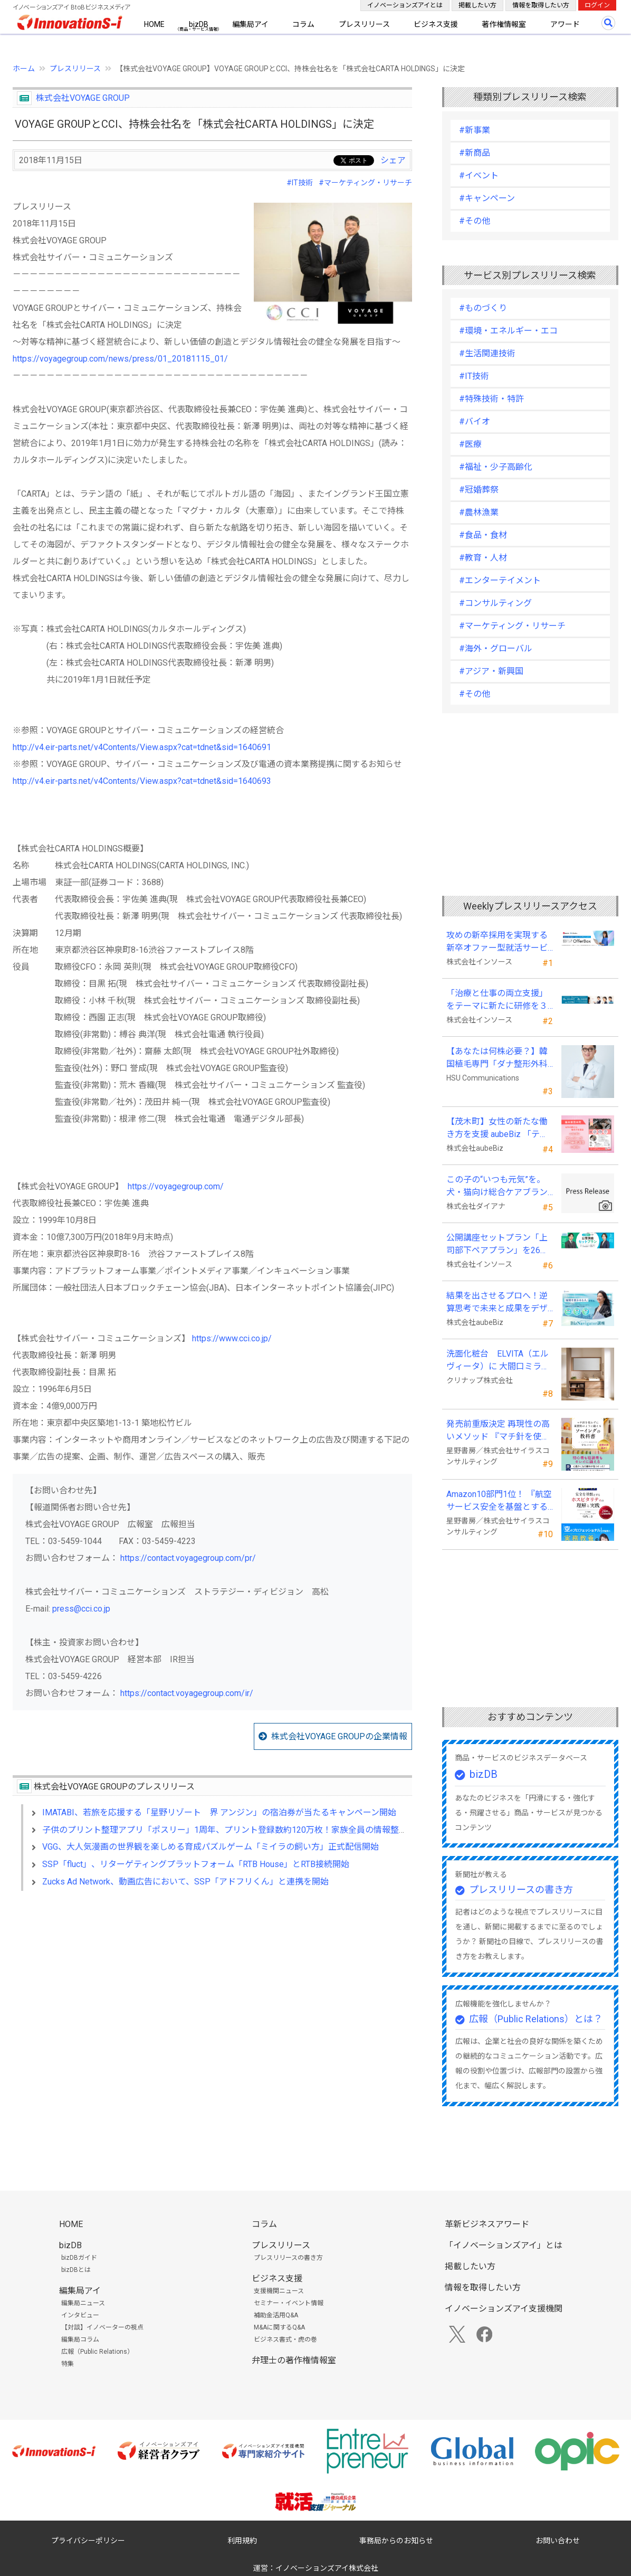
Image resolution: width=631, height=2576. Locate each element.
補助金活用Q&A (276, 2315)
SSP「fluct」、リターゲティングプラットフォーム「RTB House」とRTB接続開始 (195, 1864)
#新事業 (474, 130)
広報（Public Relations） (97, 2351)
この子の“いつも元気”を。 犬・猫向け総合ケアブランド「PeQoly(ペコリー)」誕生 (497, 1187)
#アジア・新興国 (491, 671)
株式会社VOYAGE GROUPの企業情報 (339, 1736)
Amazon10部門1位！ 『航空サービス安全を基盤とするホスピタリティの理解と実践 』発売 (499, 1501)
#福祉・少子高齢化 (495, 467)
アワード (565, 24)
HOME (154, 24)
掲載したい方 (477, 5)
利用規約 (242, 2540)
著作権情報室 (504, 24)
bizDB (198, 24)
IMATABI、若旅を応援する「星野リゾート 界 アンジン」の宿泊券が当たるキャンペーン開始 (219, 1812)
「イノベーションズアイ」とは (503, 2245)
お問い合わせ (558, 2540)
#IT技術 (299, 182)
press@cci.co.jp (81, 1609)
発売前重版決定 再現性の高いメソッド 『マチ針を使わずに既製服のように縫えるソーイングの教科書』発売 (498, 1431)
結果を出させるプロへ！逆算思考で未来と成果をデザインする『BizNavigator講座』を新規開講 (497, 1303)
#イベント (479, 176)
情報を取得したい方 (540, 5)
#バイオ (474, 421)
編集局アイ (250, 24)
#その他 (474, 221)
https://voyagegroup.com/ (176, 1186)
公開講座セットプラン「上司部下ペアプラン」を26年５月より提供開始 (497, 1245)
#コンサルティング (495, 603)
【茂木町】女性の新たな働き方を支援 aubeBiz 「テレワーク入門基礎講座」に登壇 (497, 1128)
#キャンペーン (487, 198)
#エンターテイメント (500, 580)
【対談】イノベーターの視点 (102, 2327)
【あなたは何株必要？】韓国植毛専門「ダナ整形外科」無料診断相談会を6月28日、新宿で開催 (499, 1058)
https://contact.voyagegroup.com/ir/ (186, 1693)
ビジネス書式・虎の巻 (285, 2339)
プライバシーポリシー (88, 2540)
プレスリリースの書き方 (521, 1889)
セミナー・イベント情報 (288, 2303)
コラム (303, 24)
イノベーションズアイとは (405, 5)
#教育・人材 (483, 558)
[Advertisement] (212, 1990)
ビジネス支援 (436, 24)
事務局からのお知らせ (396, 2540)
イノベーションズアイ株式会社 (326, 2568)
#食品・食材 (483, 535)
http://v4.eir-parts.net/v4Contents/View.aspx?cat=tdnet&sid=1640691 (142, 747)
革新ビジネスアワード (487, 2224)
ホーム (24, 68)
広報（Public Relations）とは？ (536, 2018)
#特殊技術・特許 (491, 399)
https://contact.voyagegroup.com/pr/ (188, 1558)
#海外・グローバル (495, 648)
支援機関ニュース (279, 2291)
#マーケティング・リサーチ (365, 182)
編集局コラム (80, 2339)
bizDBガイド (79, 2257)
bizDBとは (76, 2270)
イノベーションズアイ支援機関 (503, 2309)
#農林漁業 (479, 512)
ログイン (597, 5)
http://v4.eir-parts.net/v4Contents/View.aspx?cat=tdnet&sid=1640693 (142, 781)
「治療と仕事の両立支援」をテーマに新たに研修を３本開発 (497, 1000)
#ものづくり (483, 308)
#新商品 (474, 153)
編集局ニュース (83, 2303)
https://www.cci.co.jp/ (232, 1338)
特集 (67, 2363)
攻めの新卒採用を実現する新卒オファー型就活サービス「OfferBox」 (497, 942)
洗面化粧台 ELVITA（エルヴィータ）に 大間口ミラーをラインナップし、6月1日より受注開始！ (498, 1361)
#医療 (470, 444)
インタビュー (80, 2315)
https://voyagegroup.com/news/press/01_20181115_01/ (120, 359)
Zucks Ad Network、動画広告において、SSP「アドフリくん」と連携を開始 (185, 1882)
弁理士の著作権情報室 (294, 2360)
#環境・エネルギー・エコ (508, 331)
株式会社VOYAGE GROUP (83, 98)
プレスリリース (364, 24)
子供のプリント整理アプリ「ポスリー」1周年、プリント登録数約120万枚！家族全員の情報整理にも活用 (241, 1830)
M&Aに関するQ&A (279, 2327)
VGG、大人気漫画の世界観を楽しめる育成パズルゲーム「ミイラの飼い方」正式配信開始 (210, 1847)
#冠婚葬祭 (479, 490)
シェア (393, 160)
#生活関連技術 (487, 353)
